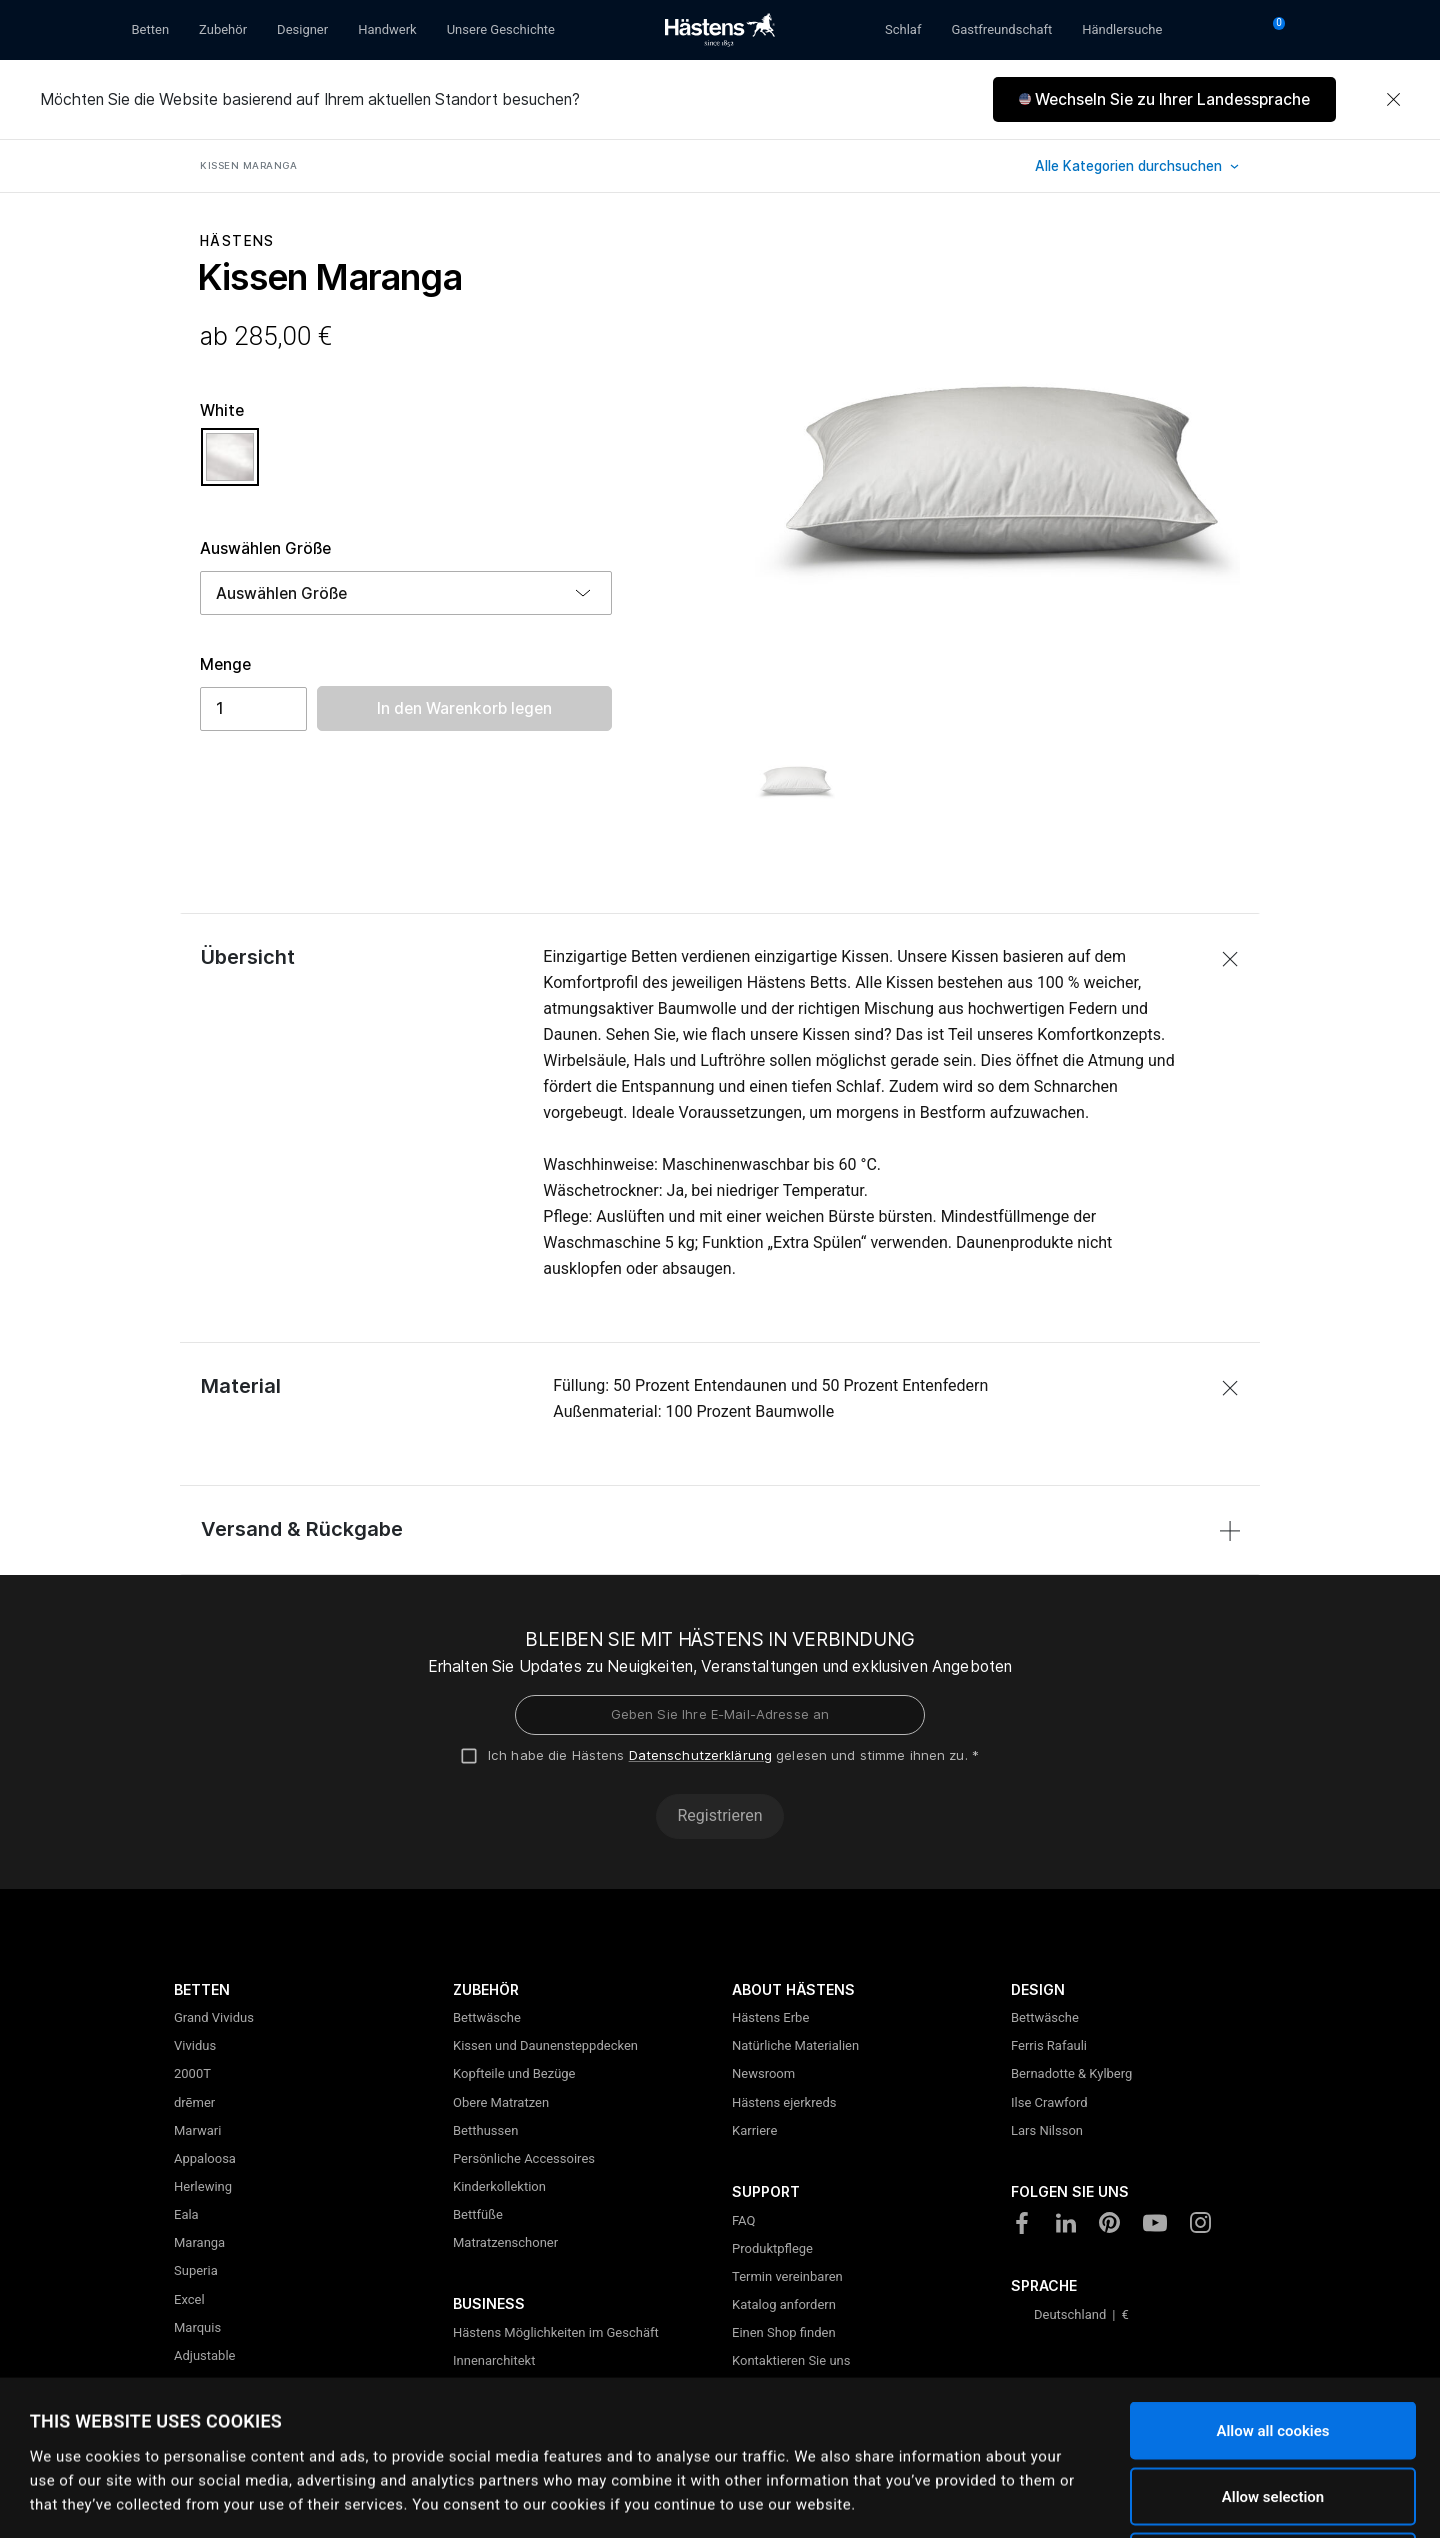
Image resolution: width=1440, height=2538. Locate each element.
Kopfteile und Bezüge (514, 2073)
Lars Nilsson (1047, 2130)
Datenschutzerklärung (701, 1755)
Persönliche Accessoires (524, 2158)
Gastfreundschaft (1001, 29)
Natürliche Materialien (795, 2045)
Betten (151, 29)
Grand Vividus (214, 2017)
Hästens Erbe (770, 2017)
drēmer (194, 2102)
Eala (186, 2214)
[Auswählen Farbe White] (230, 466)
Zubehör (223, 29)
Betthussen (485, 2130)
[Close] (1393, 100)
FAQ (743, 2220)
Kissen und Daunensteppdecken (545, 2045)
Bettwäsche (487, 2017)
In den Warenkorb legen (464, 708)
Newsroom (763, 2073)
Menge (225, 664)
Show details (800, 2499)
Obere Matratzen (501, 2102)
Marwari (197, 2130)
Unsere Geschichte (501, 29)
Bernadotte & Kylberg (1071, 2073)
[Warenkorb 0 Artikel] (1272, 30)
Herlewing (203, 2186)
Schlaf (903, 29)
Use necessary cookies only (1273, 2407)
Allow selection (1273, 2342)
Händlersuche (1122, 29)
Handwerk (387, 29)
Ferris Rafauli (1049, 2045)
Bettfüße (478, 2214)
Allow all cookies (1272, 2276)
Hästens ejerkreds (784, 2102)
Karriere (754, 2130)
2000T (192, 2073)
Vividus (195, 2045)
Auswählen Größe (265, 548)
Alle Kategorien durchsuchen (1130, 166)
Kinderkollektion (499, 2186)
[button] (1164, 99)
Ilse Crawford (1049, 2102)
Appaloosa (205, 2158)
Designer (302, 29)
